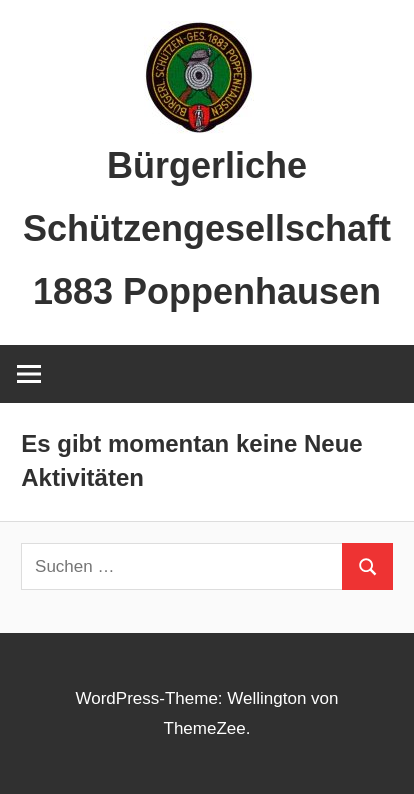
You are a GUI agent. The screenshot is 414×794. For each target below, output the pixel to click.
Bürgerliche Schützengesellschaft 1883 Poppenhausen (207, 228)
